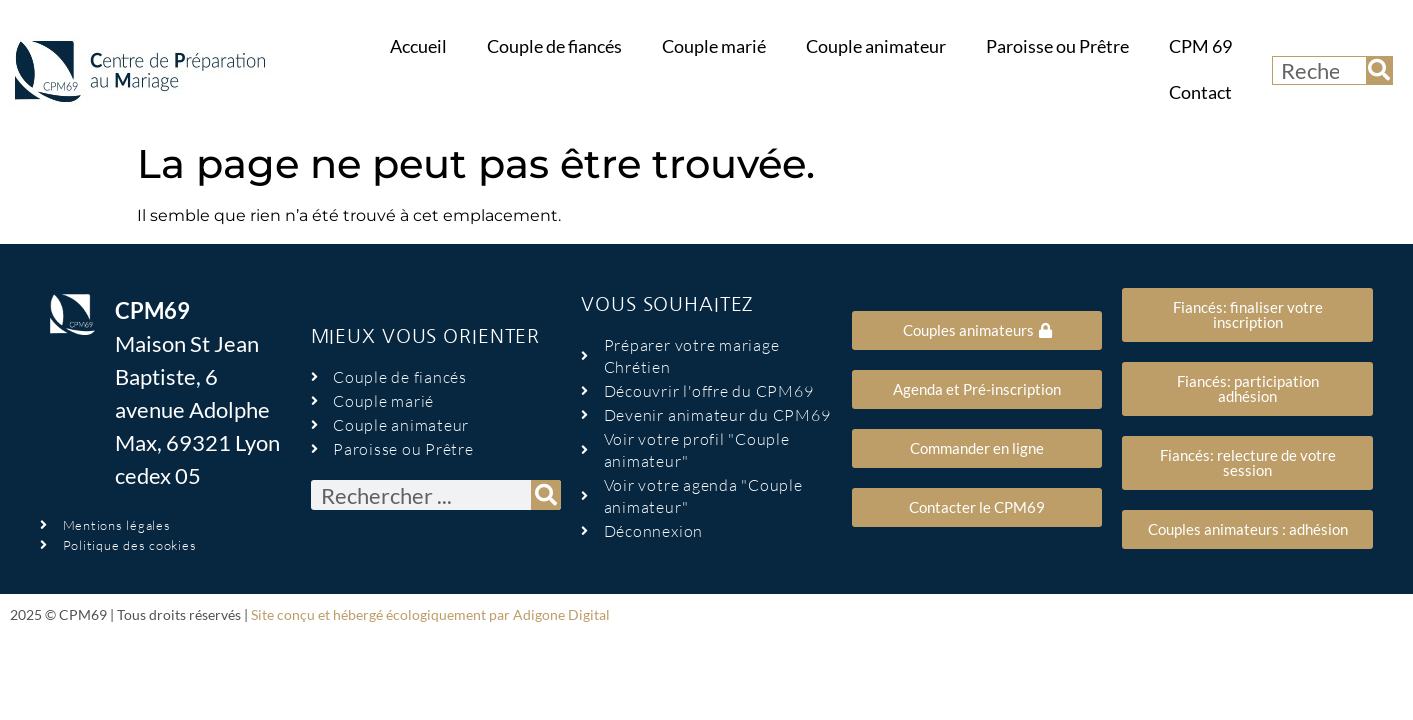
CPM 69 (1200, 46)
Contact (1200, 92)
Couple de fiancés (554, 46)
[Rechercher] (1379, 70)
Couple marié (714, 46)
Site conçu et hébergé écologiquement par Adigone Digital (430, 614)
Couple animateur (876, 46)
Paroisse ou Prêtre (1057, 46)
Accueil (418, 46)
